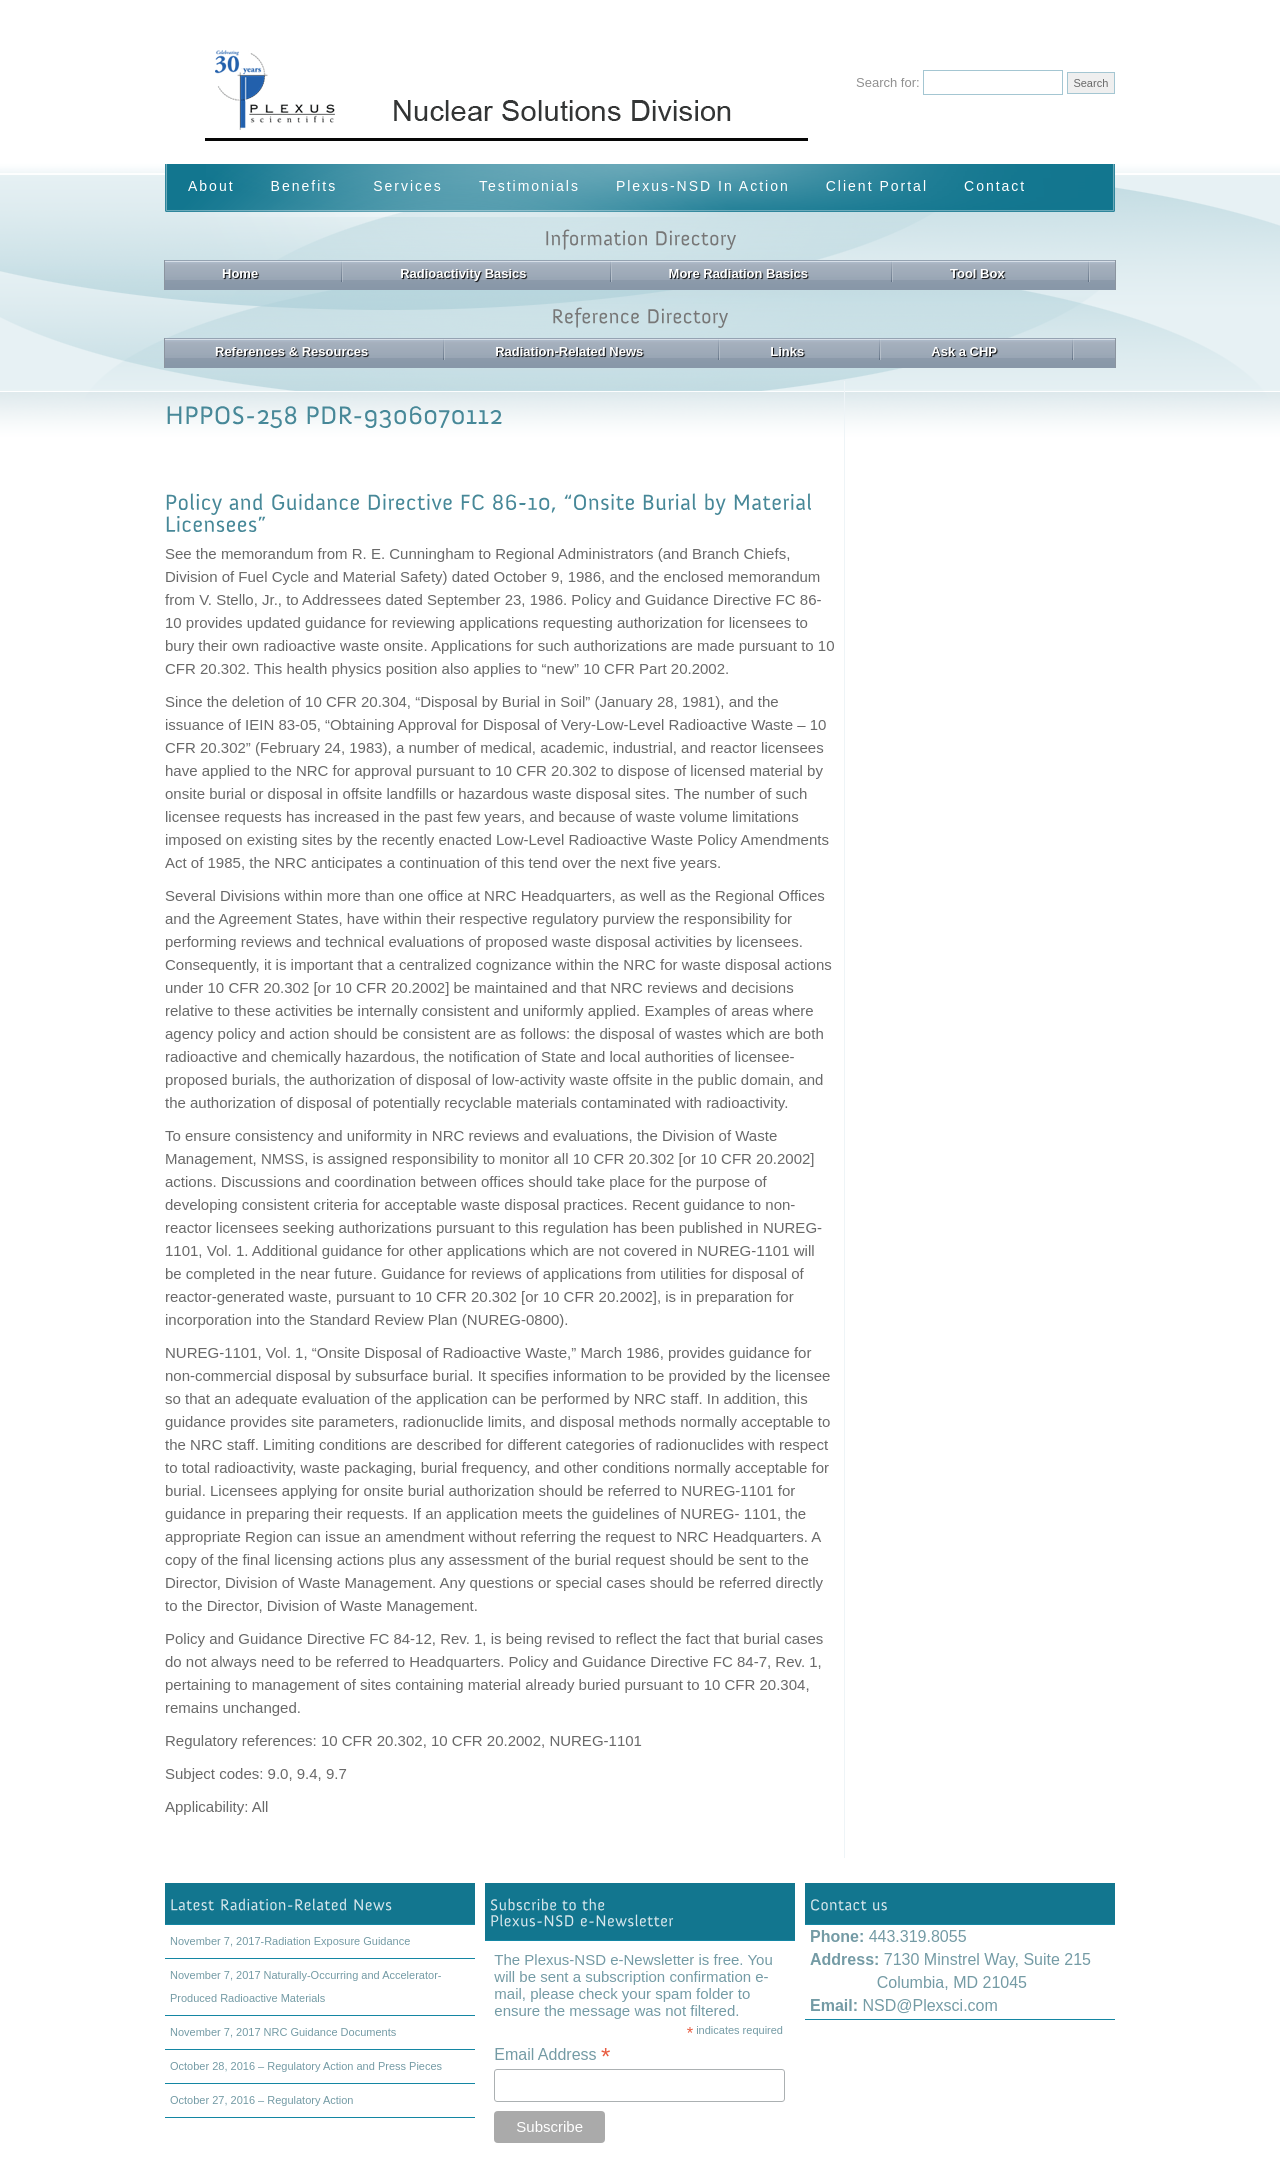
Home (240, 273)
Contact (995, 186)
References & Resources (291, 351)
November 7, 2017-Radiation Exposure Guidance (290, 1941)
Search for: (888, 82)
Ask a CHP (964, 351)
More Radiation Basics (738, 273)
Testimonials (529, 186)
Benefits (304, 186)
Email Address (552, 2054)
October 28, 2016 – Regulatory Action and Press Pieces (306, 2066)
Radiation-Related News (569, 351)
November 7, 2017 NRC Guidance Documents (283, 2032)
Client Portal (877, 186)
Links (787, 351)
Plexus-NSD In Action (703, 186)
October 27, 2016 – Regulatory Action (261, 2100)
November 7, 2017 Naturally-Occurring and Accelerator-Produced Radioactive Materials (305, 1986)
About (211, 186)
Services (408, 186)
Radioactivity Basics (463, 273)
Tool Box (977, 273)
